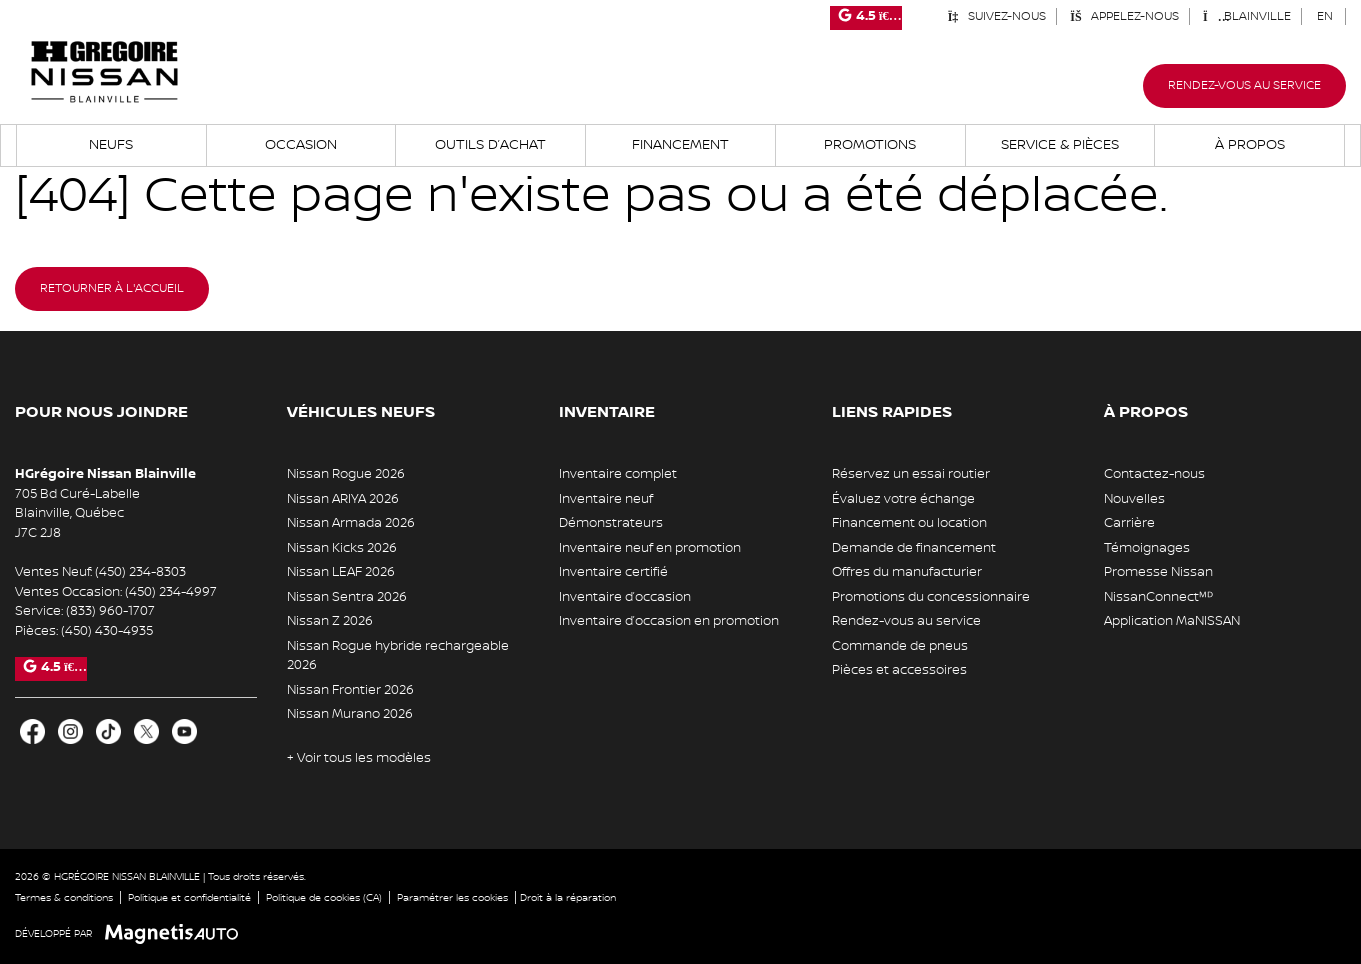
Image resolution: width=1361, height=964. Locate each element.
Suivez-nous (996, 16)
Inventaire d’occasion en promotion (669, 621)
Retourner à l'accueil (112, 288)
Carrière (1129, 523)
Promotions (870, 145)
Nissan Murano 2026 (350, 714)
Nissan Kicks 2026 (342, 548)
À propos (1250, 145)
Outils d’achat (490, 145)
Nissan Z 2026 (330, 621)
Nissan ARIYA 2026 (343, 499)
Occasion (301, 145)
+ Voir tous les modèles (359, 758)
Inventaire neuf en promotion (650, 548)
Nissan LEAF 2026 (341, 572)
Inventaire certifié (613, 572)
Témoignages (1147, 548)
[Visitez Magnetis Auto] (176, 933)
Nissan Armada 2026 (351, 523)
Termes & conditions (64, 897)
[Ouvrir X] (146, 731)
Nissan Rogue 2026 (346, 474)
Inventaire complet (618, 474)
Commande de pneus (900, 646)
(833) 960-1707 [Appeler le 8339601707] (110, 611)
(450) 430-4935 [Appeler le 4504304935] (107, 631)
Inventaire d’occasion (625, 597)
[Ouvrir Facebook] (32, 731)
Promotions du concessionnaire (931, 597)
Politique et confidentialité (189, 897)
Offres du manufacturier (907, 572)
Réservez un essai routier (911, 474)
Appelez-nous (1124, 16)
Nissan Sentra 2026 (347, 597)
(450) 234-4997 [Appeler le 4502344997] (171, 592)
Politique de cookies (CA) (324, 897)
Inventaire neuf (606, 499)
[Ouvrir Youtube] (184, 731)
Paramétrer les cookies (452, 897)
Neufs (111, 145)
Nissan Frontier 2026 (350, 690)
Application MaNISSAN (1172, 621)
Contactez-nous (1154, 474)
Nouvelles (1134, 499)
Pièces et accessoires (899, 670)
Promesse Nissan (1158, 572)
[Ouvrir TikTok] (108, 731)
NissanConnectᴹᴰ (1158, 597)
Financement (680, 145)
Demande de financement (914, 548)
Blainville (1247, 16)
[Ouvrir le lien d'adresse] (77, 513)
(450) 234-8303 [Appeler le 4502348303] (140, 572)
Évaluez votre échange (903, 499)
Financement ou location (909, 523)
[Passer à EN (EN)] (1325, 16)
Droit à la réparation (568, 897)
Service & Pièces (1060, 145)
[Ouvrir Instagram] (70, 731)
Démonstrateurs (611, 523)
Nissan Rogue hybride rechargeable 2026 (398, 656)
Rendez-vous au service (1244, 85)
